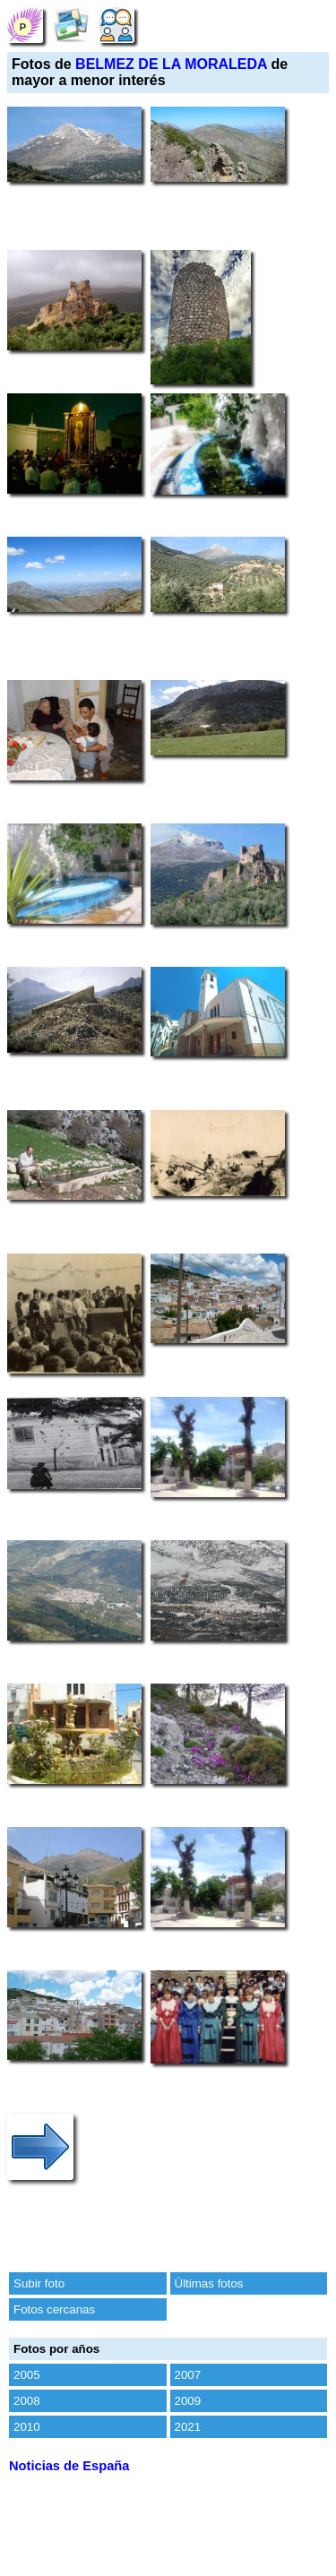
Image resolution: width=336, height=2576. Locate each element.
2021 (188, 2427)
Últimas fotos (209, 2283)
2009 (188, 2401)
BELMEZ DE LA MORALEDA (171, 64)
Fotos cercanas (54, 2309)
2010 (26, 2427)
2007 (188, 2375)
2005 (26, 2375)
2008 (26, 2401)
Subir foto (39, 2283)
